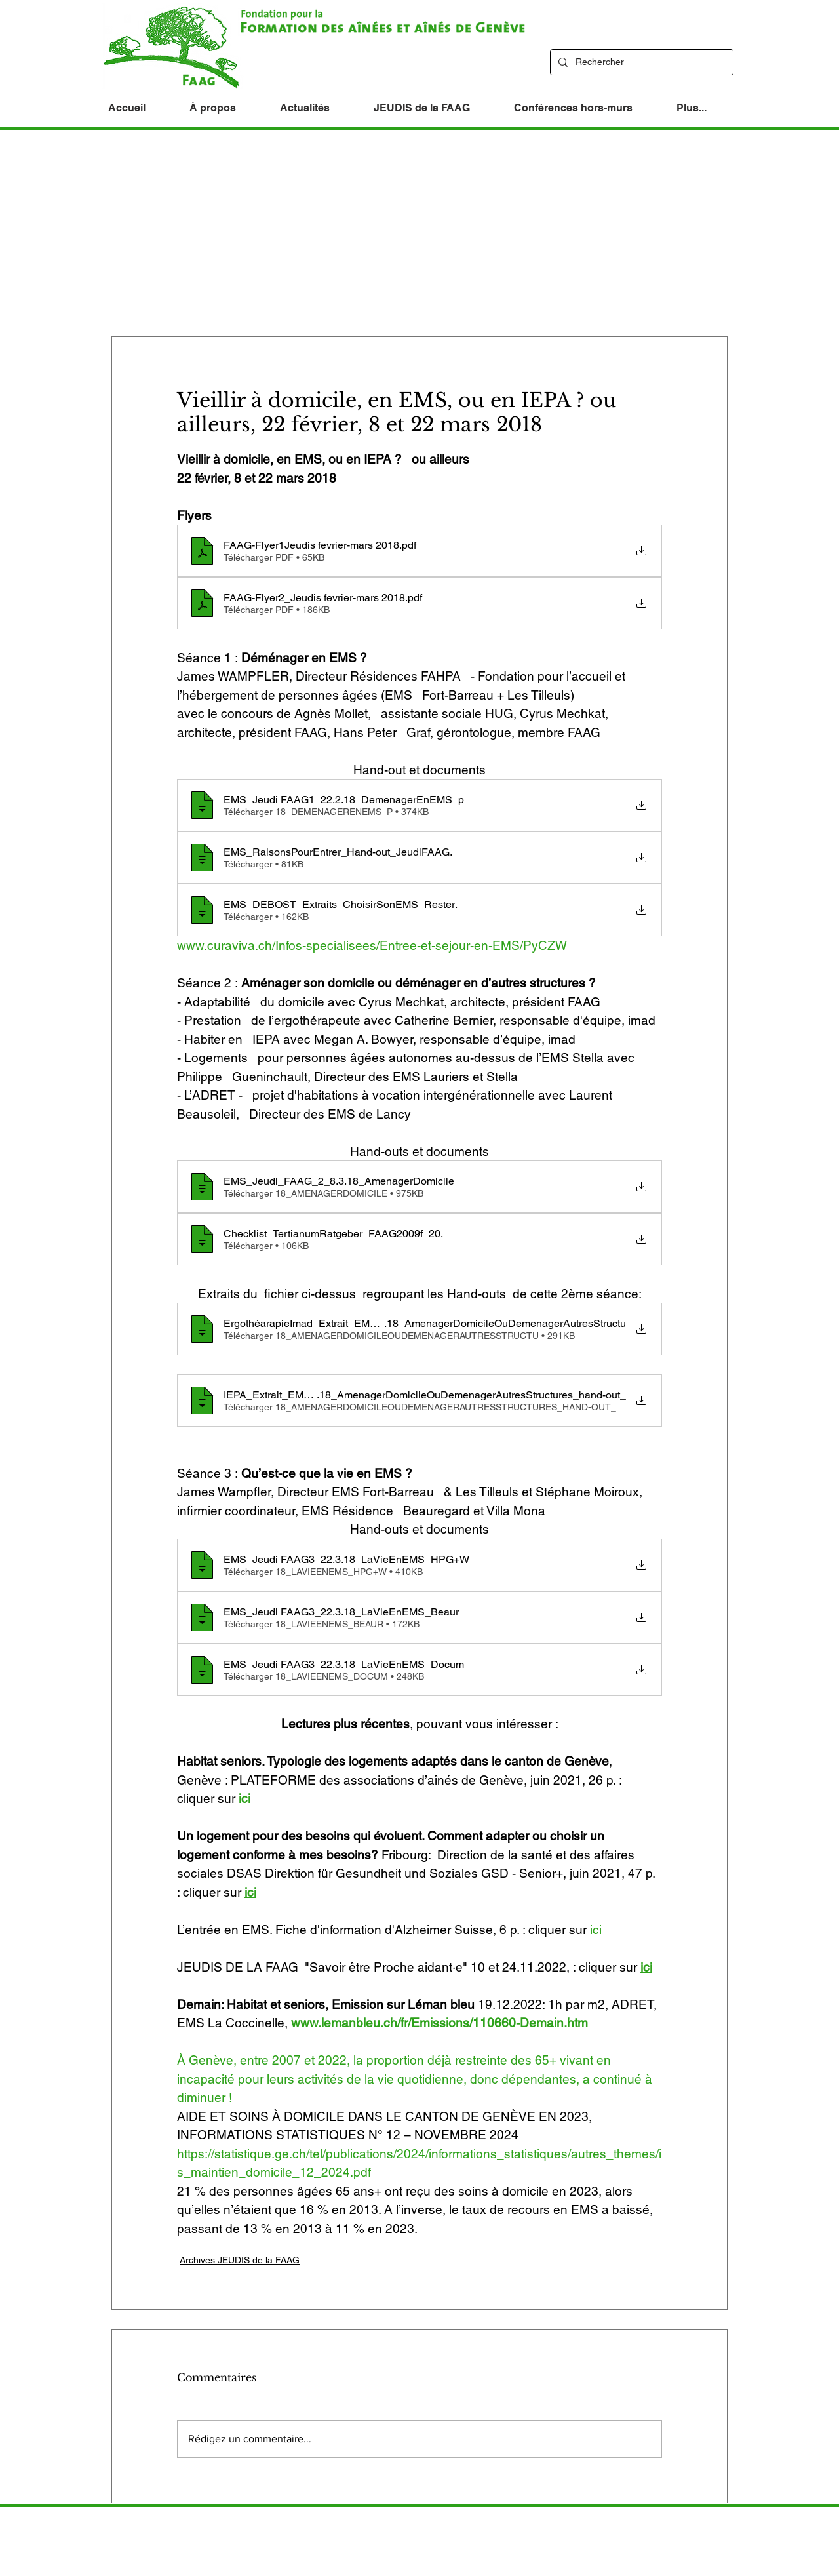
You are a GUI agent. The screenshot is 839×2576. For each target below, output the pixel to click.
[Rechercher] (640, 62)
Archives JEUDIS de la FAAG (240, 2260)
